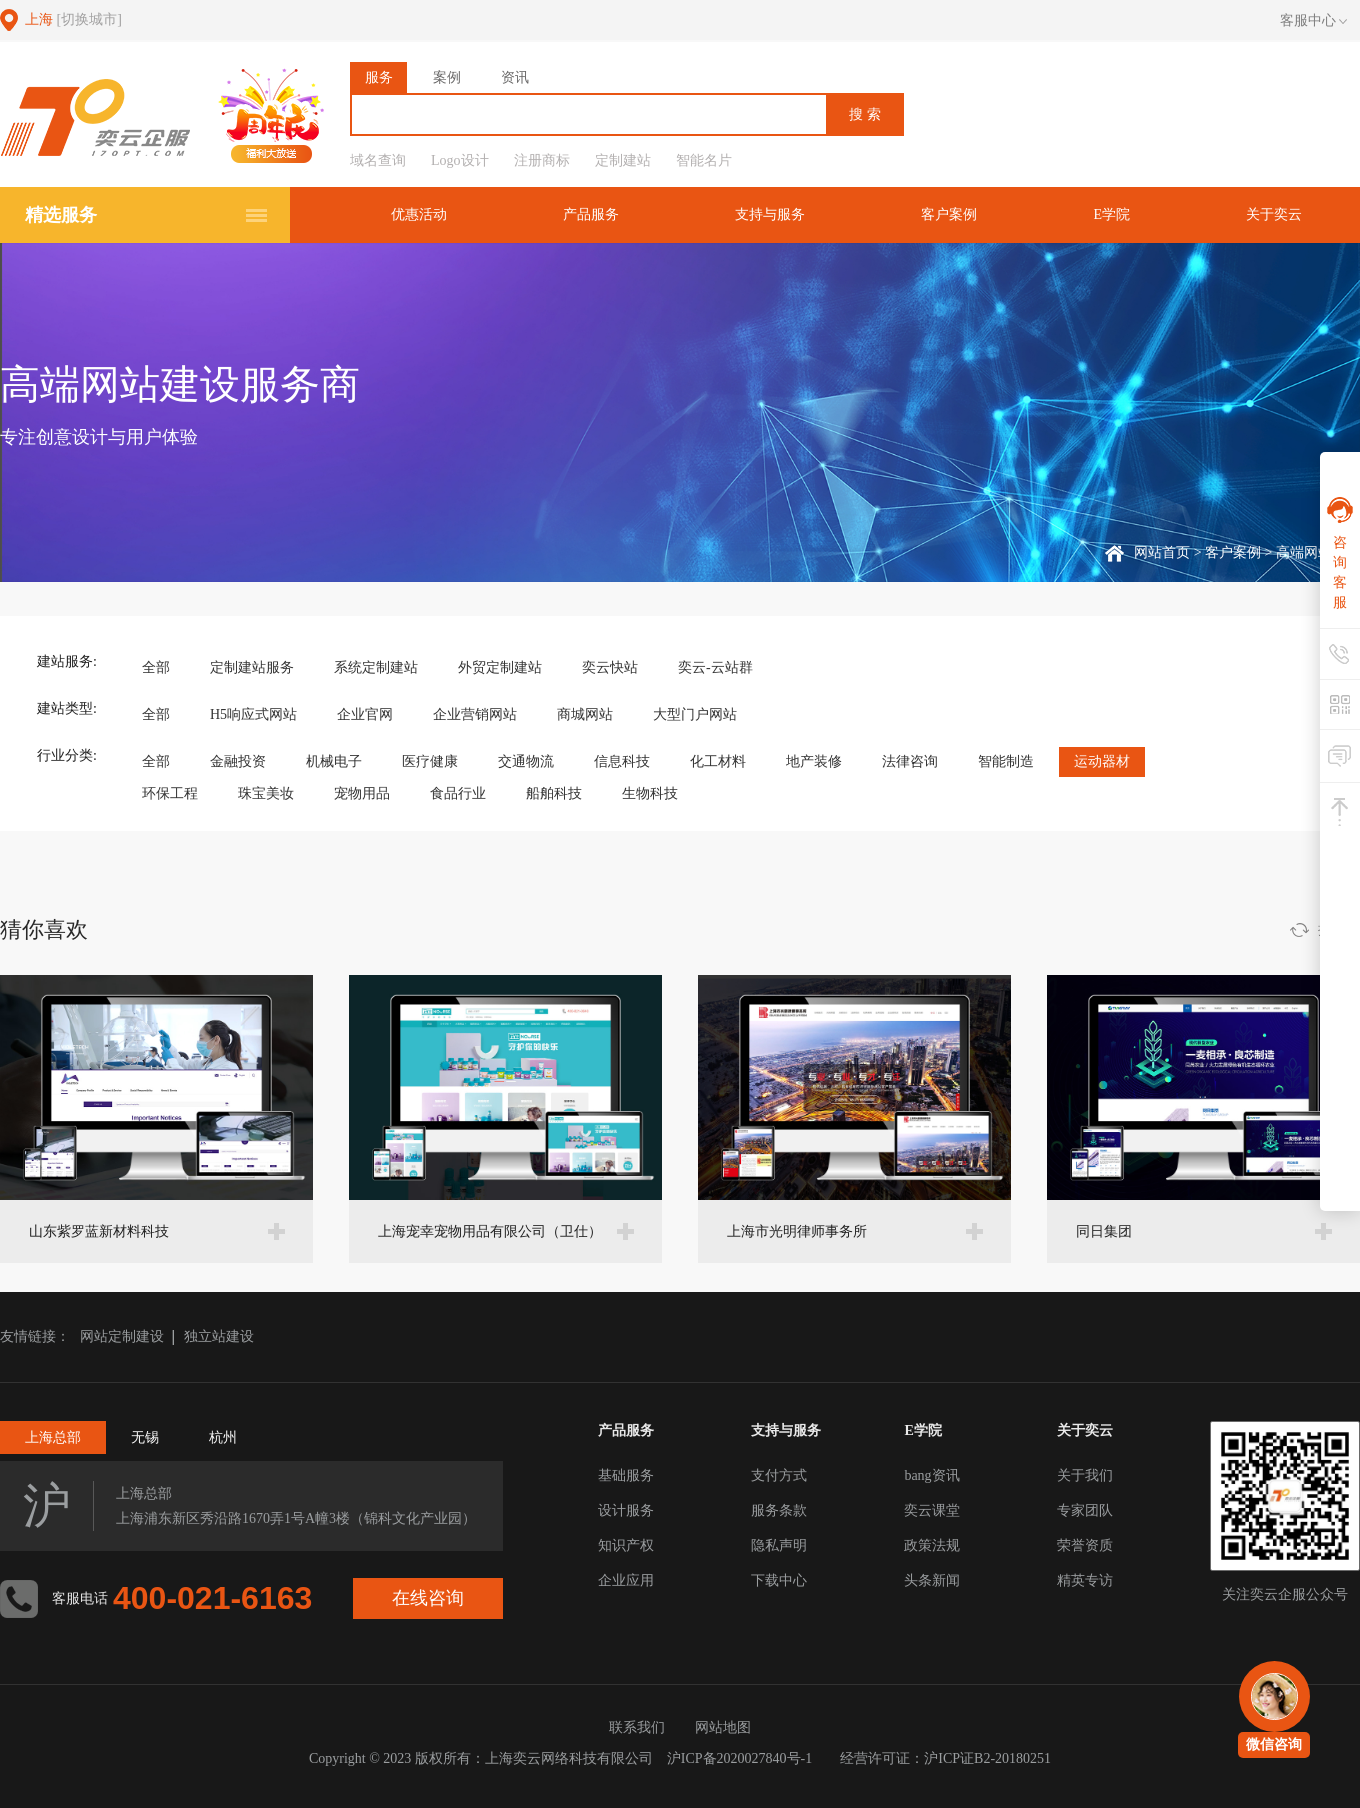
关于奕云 (1274, 214)
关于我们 (1085, 1475)
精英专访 (1085, 1580)
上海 (73, 19)
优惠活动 (419, 214)
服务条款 (779, 1510)
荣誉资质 (1085, 1545)
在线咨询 (428, 1598)
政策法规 (932, 1545)
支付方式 (779, 1475)
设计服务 (626, 1510)
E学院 (1111, 214)
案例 (447, 77)
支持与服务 (770, 214)
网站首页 (1162, 552)
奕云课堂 (932, 1510)
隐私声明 (779, 1545)
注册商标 (542, 160)
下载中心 (779, 1580)
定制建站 (623, 160)
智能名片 (704, 160)
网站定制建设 (122, 1336)
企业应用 (626, 1580)
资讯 (515, 77)
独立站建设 (219, 1336)
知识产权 (626, 1545)
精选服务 (61, 215)
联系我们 (637, 1727)
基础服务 (626, 1475)
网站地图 (723, 1727)
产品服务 (591, 214)
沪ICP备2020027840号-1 (739, 1758)
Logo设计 (460, 160)
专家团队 (1085, 1510)
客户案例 (949, 214)
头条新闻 (932, 1580)
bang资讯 (931, 1475)
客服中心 (1313, 21)
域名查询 (378, 160)
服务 (379, 77)
